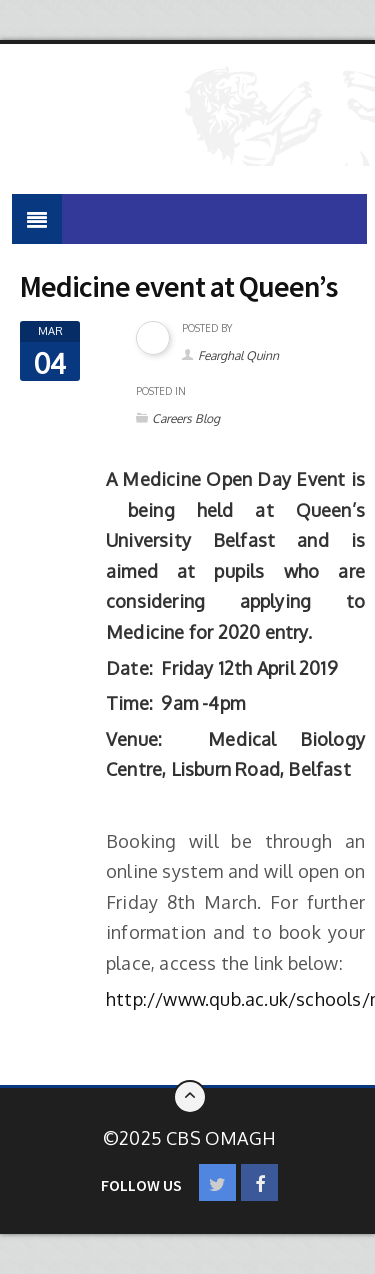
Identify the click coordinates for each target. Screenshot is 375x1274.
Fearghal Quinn (238, 355)
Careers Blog (186, 418)
